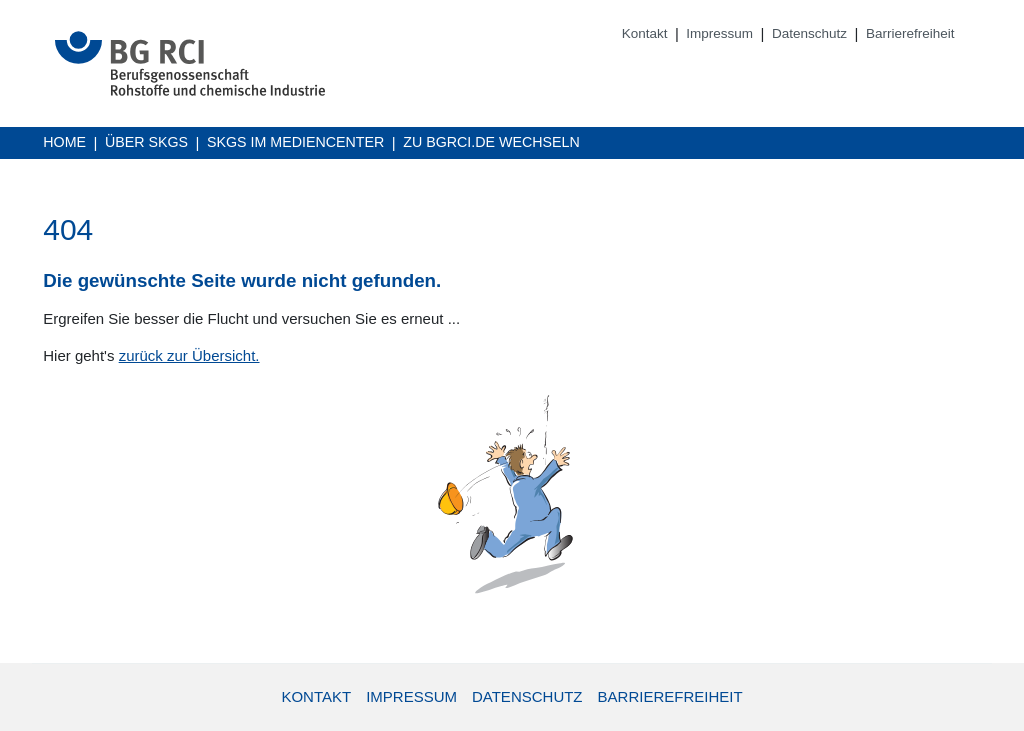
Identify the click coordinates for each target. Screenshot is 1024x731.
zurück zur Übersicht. (189, 355)
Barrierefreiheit (910, 33)
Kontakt (645, 33)
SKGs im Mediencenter (295, 143)
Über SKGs (146, 142)
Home (64, 142)
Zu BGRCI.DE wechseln (491, 143)
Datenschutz (809, 33)
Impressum (719, 33)
